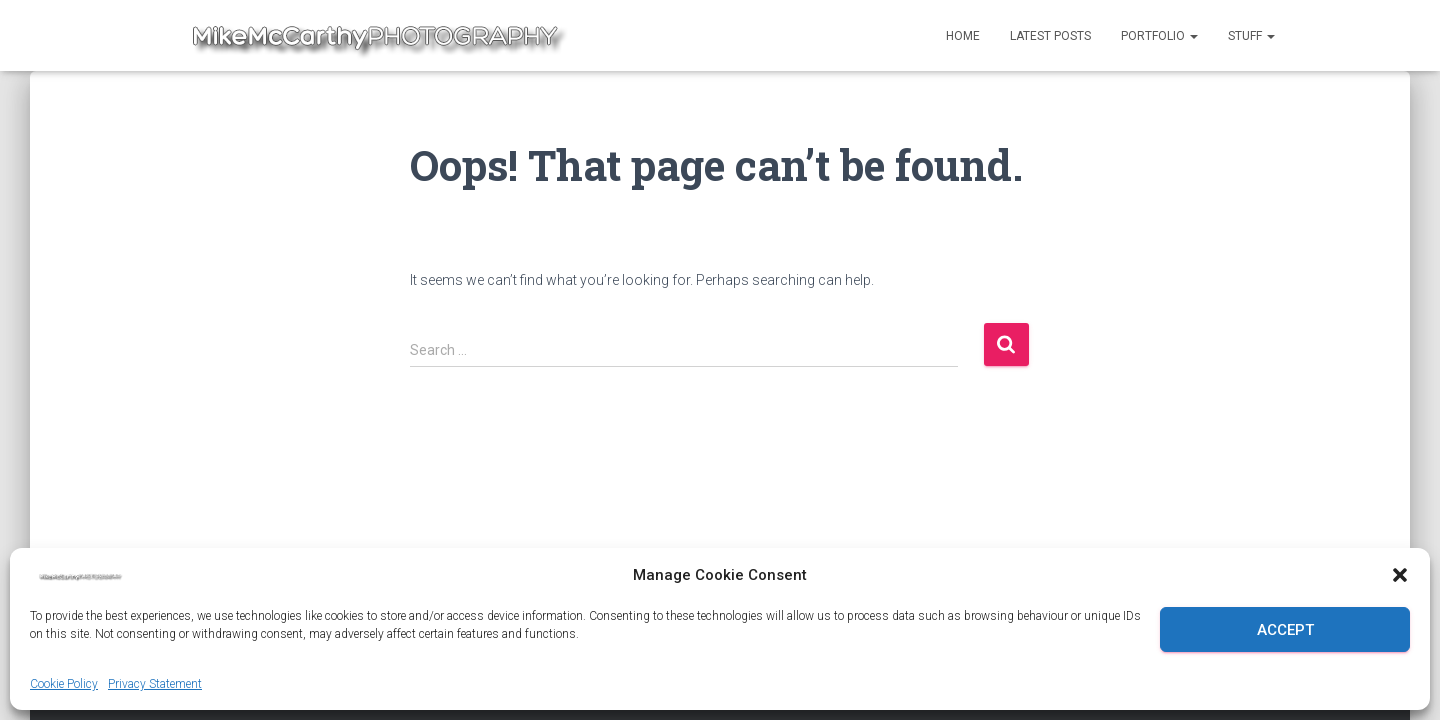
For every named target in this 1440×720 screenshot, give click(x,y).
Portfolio (1159, 36)
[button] (1400, 575)
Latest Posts (1050, 36)
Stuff (1251, 36)
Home (963, 36)
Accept (1285, 630)
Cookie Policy (64, 684)
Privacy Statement (155, 684)
